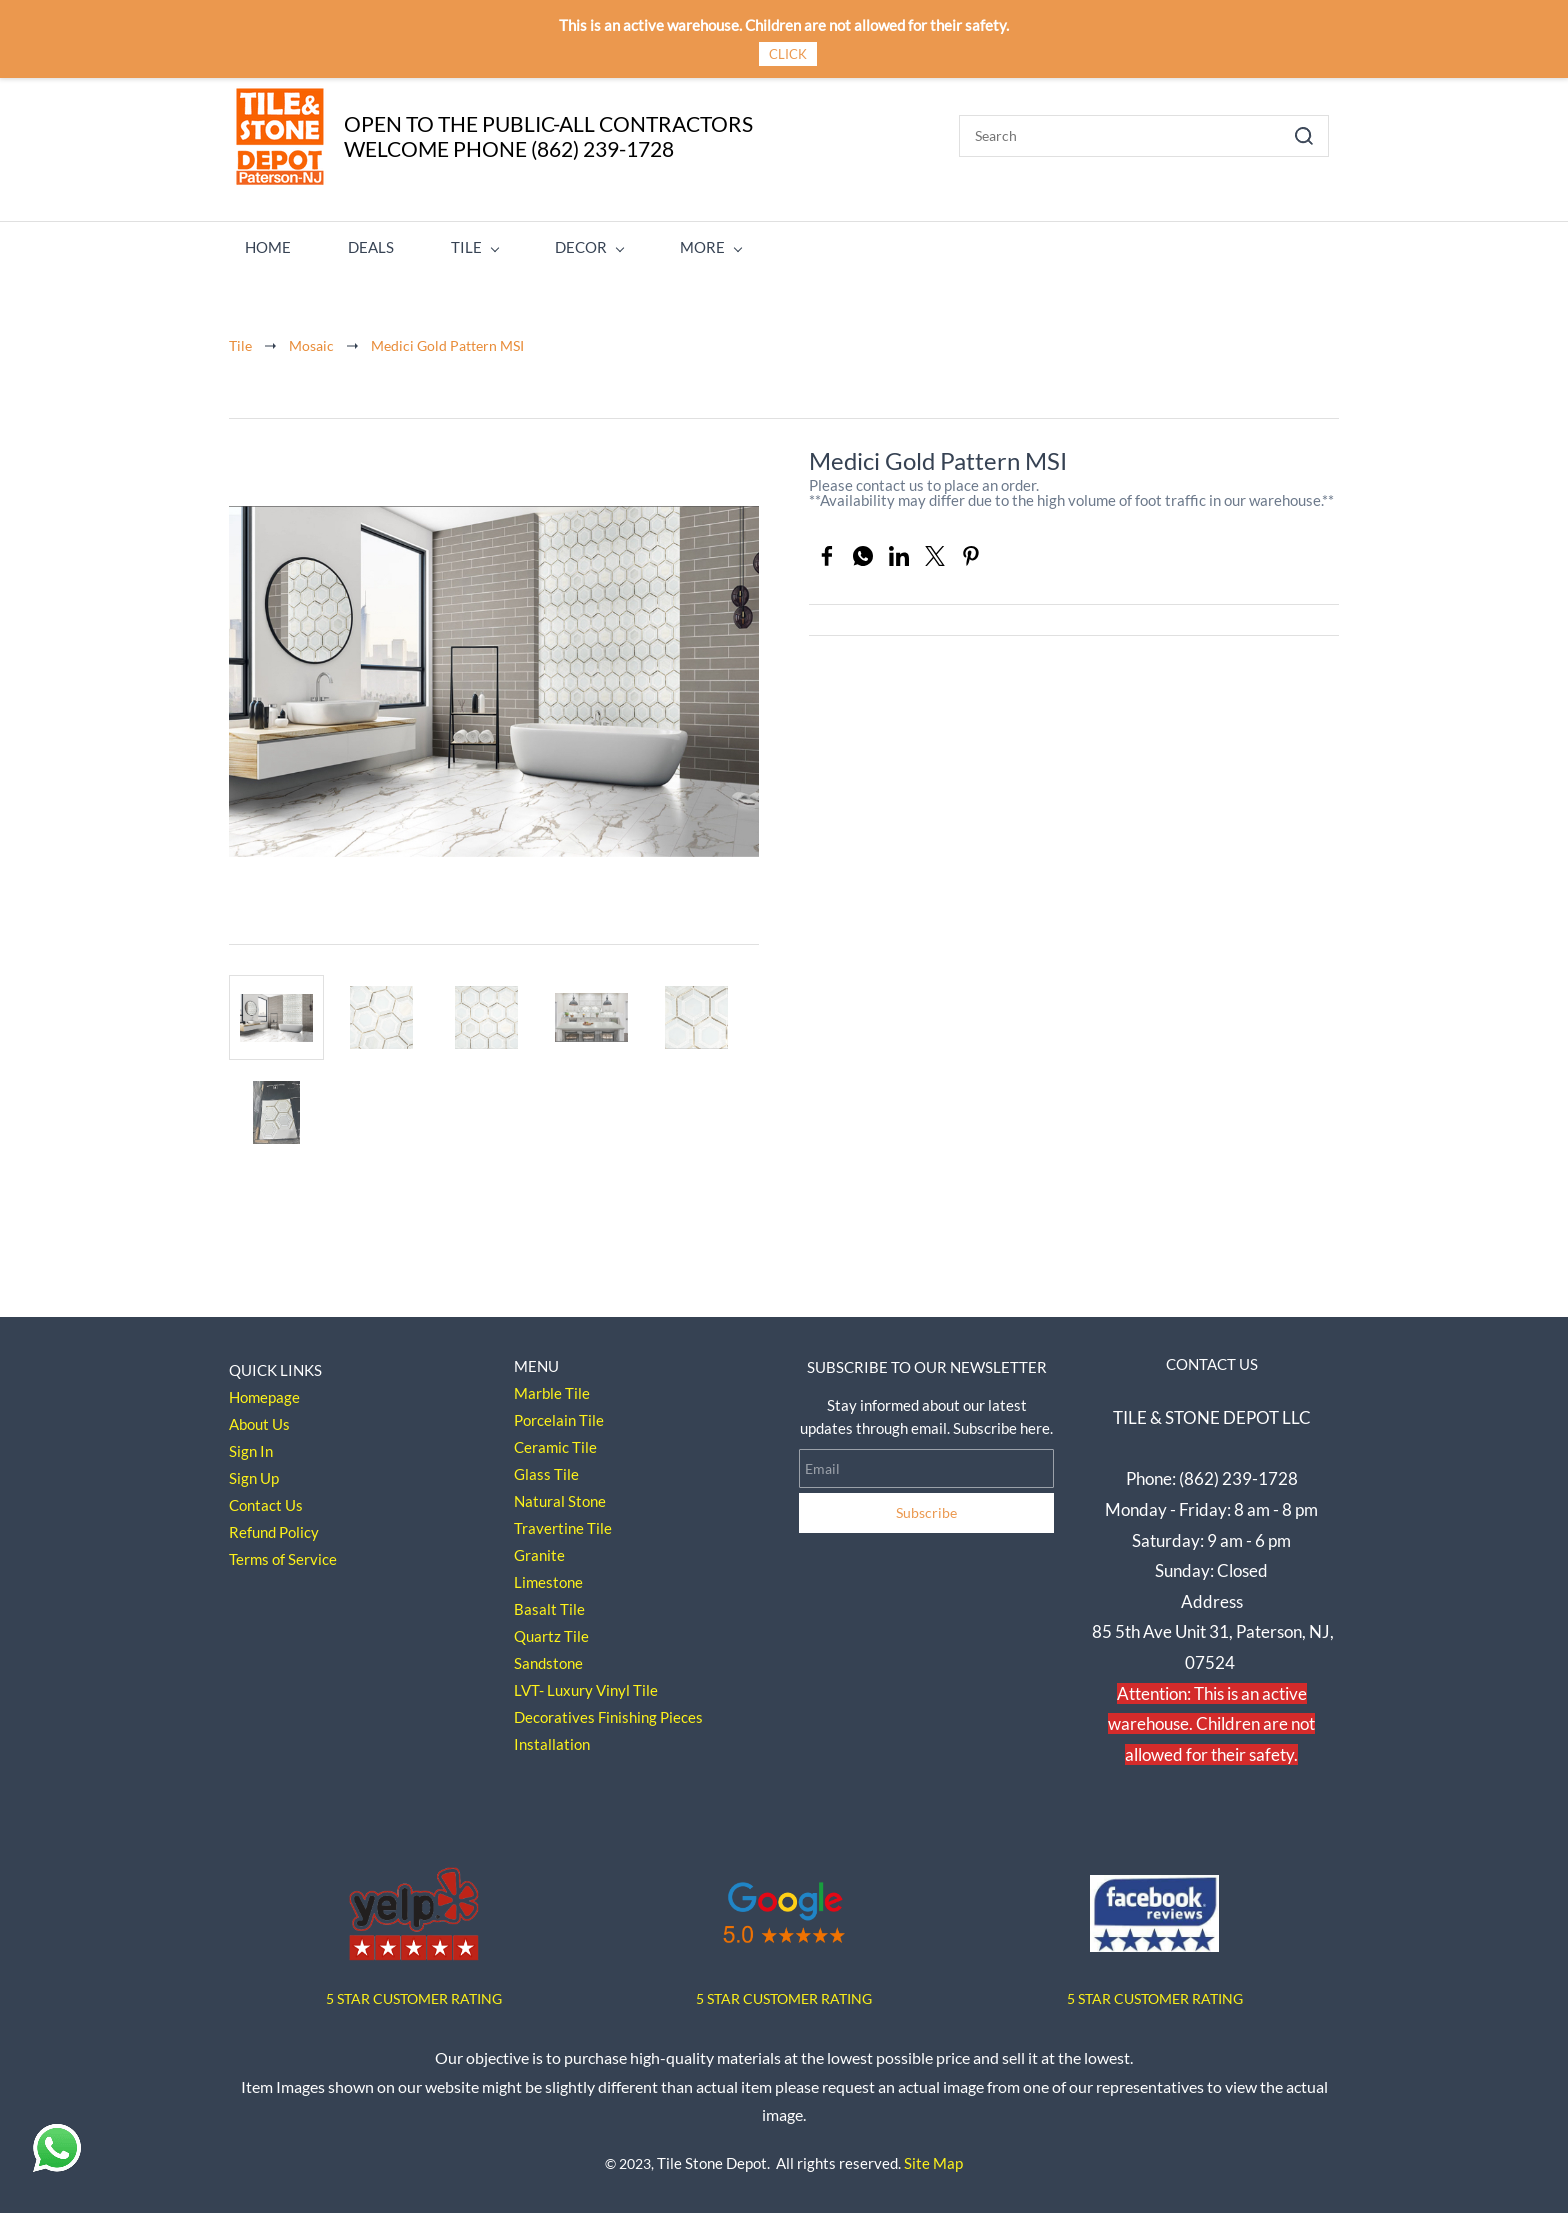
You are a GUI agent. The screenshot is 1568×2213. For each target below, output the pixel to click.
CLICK (788, 54)
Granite (539, 1549)
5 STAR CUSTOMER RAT (401, 1991)
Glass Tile (546, 1468)
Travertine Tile (563, 1522)
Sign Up (254, 1472)
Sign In (251, 1445)
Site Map (933, 2156)
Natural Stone (560, 1495)
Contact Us (266, 1499)
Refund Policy (274, 1526)
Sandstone (548, 1657)
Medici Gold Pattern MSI (447, 338)
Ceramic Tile (555, 1441)
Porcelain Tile (559, 1414)
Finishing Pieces (650, 1711)
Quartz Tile (551, 1630)
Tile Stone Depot (712, 2156)
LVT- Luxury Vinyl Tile (586, 1684)
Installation (552, 1738)
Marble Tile (552, 1387)
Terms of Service (283, 1553)
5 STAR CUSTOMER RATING (784, 1991)
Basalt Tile (549, 1603)
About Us (259, 1418)
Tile (240, 338)
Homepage (264, 1391)
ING (489, 1991)
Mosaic (311, 338)
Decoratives (554, 1711)
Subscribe (926, 1506)
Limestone (548, 1576)
